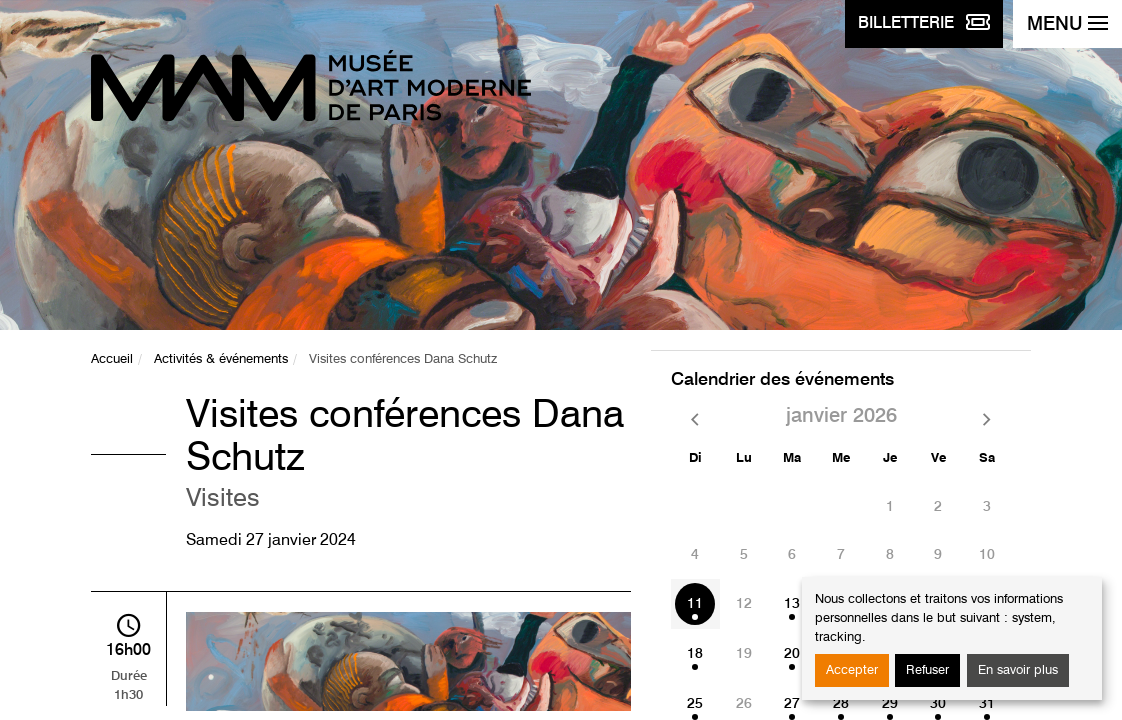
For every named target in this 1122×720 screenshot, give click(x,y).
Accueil (112, 359)
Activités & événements (221, 359)
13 (792, 604)
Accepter (852, 670)
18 (695, 654)
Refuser (927, 670)
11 (695, 604)
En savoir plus (1018, 670)
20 (792, 654)
